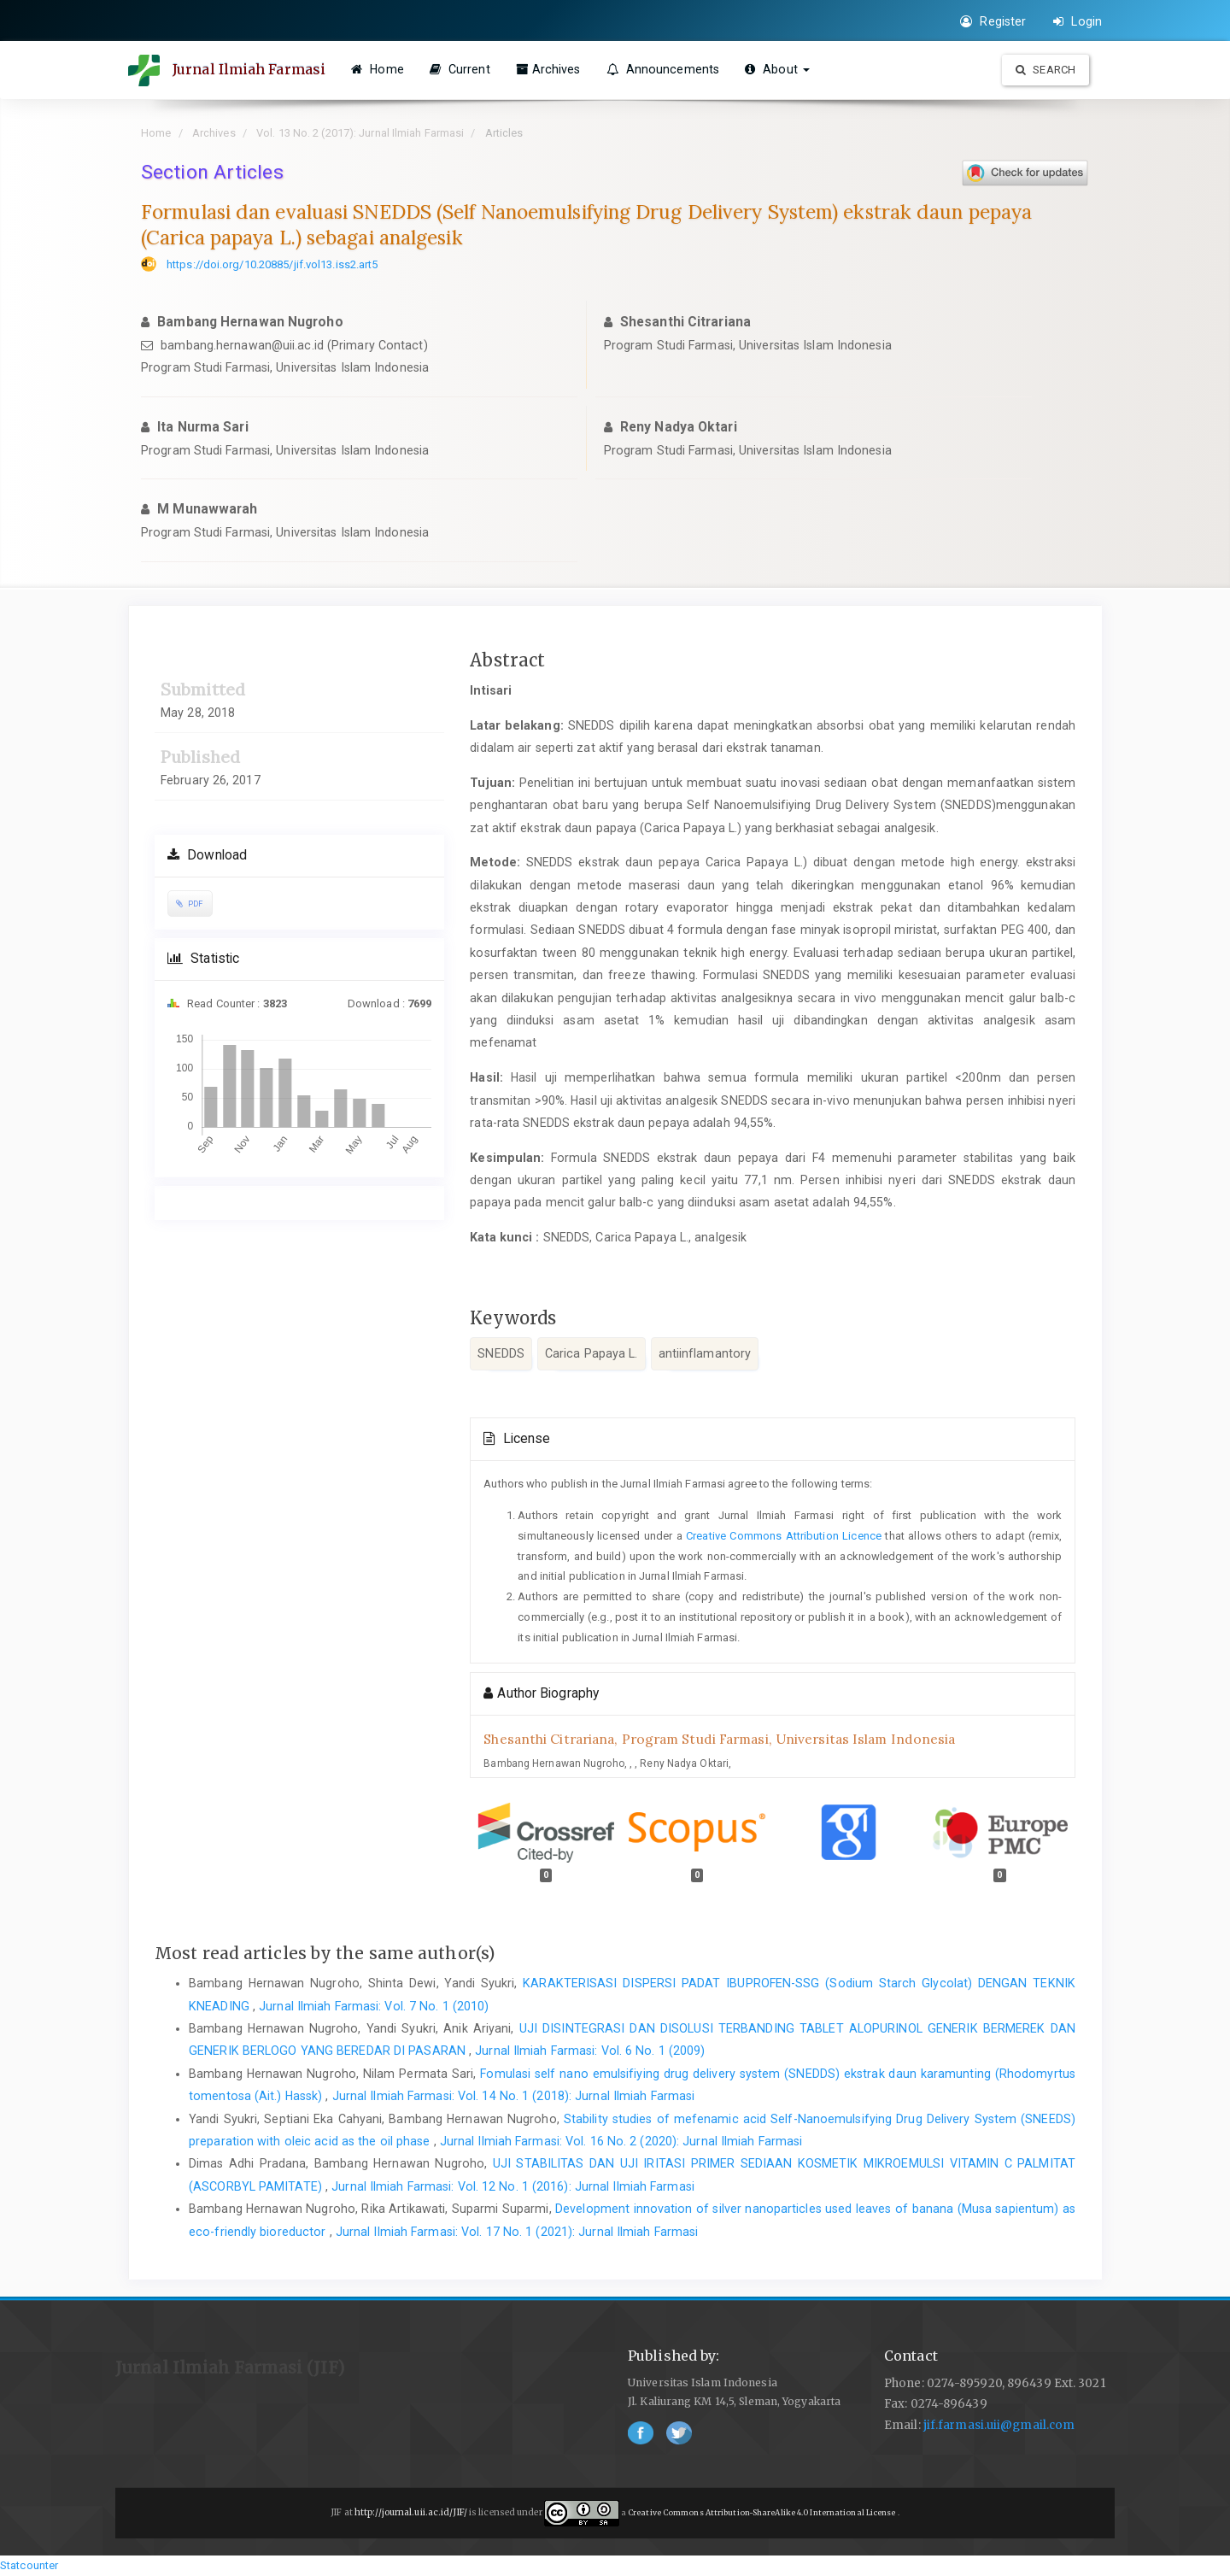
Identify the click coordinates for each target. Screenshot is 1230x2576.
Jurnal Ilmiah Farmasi (249, 69)
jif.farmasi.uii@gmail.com (999, 2425)
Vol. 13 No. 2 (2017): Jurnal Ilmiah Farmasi (360, 132)
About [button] (777, 69)
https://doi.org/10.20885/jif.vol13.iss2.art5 (272, 264)
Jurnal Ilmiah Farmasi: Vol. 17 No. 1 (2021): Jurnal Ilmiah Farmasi (517, 2232)
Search (1045, 69)
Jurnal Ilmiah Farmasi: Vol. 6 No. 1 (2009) (590, 2050)
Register (993, 21)
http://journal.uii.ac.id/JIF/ (411, 2513)
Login (1077, 21)
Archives (548, 69)
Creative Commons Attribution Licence (784, 1535)
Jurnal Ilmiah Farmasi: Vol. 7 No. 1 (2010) (374, 2006)
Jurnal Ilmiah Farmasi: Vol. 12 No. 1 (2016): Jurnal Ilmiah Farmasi (512, 2186)
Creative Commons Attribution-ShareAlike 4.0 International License (763, 2513)
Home (377, 69)
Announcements (663, 69)
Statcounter (29, 2565)
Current (460, 69)
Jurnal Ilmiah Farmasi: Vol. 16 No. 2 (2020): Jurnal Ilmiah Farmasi (621, 2141)
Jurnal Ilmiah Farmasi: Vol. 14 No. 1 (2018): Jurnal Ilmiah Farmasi (513, 2096)
